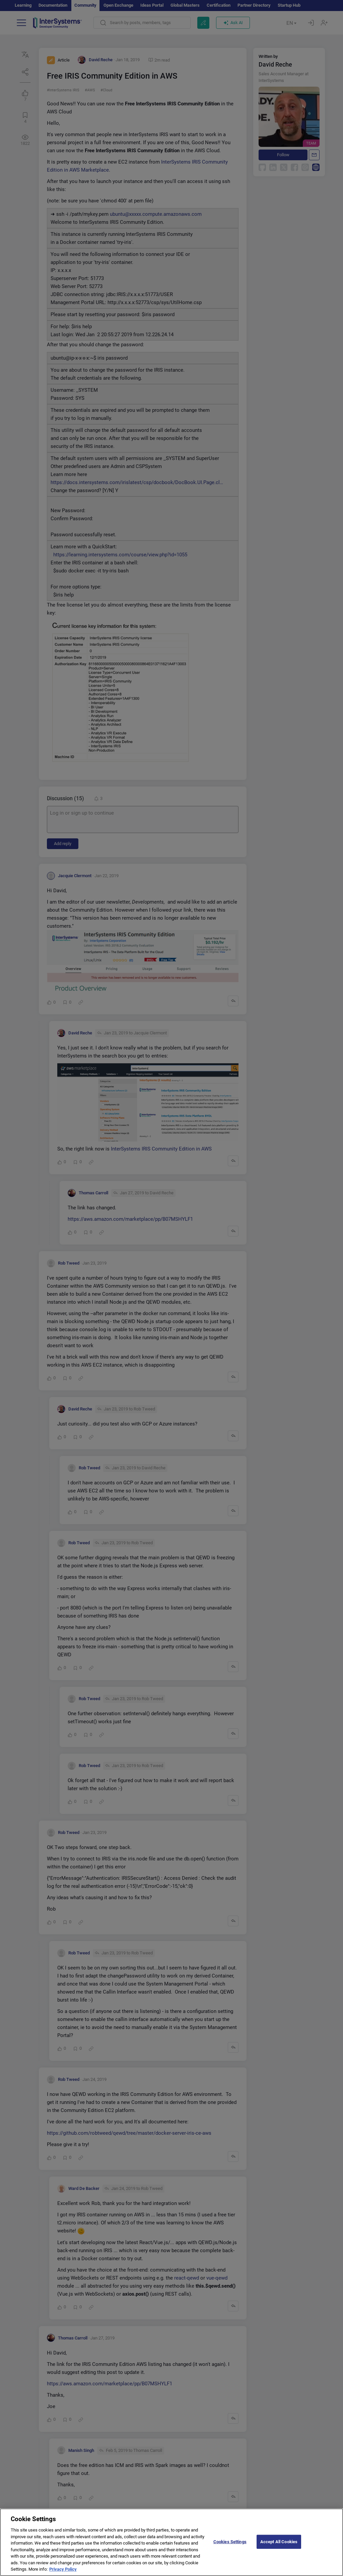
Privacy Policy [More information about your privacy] (63, 2569)
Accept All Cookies (278, 2541)
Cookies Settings (230, 2541)
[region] (171, 2542)
